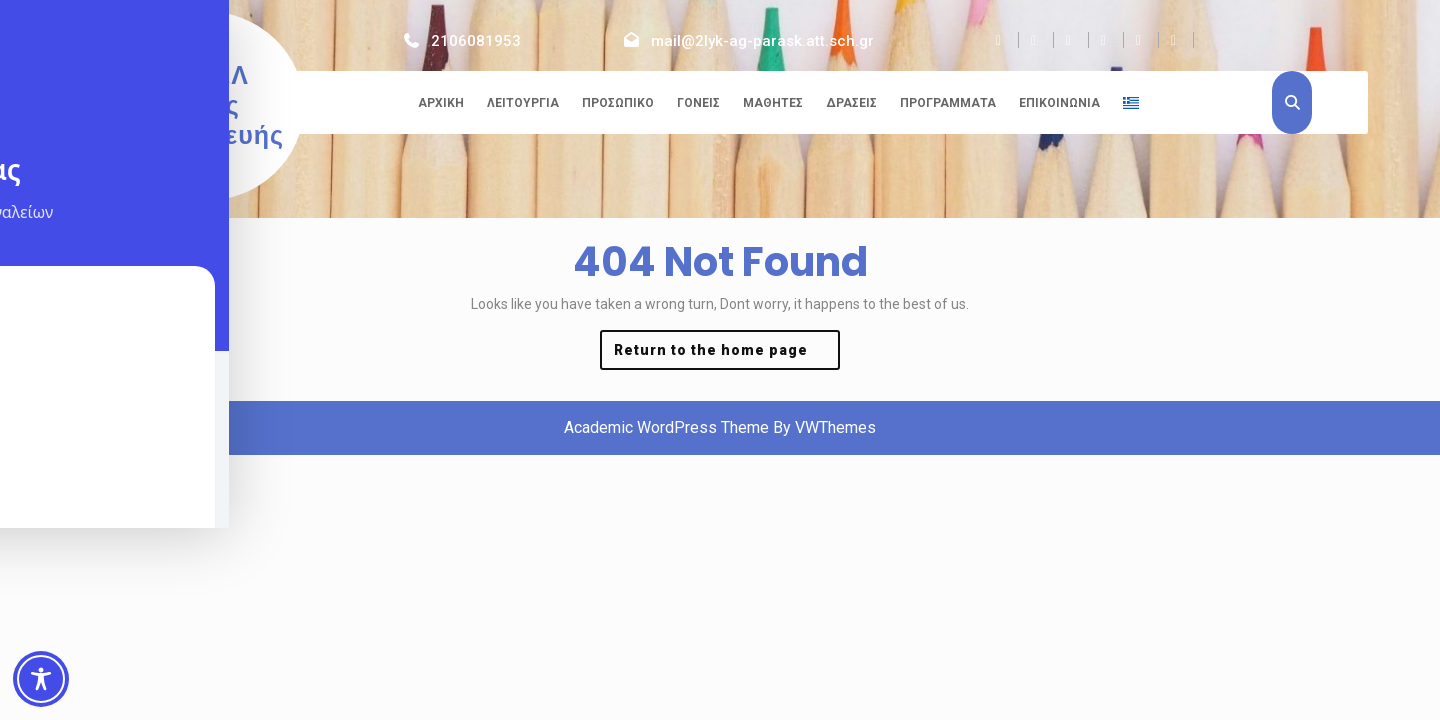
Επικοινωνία (1059, 103)
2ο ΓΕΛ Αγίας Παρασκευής (204, 105)
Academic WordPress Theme (666, 427)
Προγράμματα (948, 103)
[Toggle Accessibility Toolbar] (41, 679)
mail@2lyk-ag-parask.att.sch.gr (762, 41)
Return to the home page (727, 354)
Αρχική (441, 103)
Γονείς (698, 103)
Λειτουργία (523, 103)
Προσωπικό (618, 103)
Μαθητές (773, 103)
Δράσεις (851, 103)
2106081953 (476, 41)
